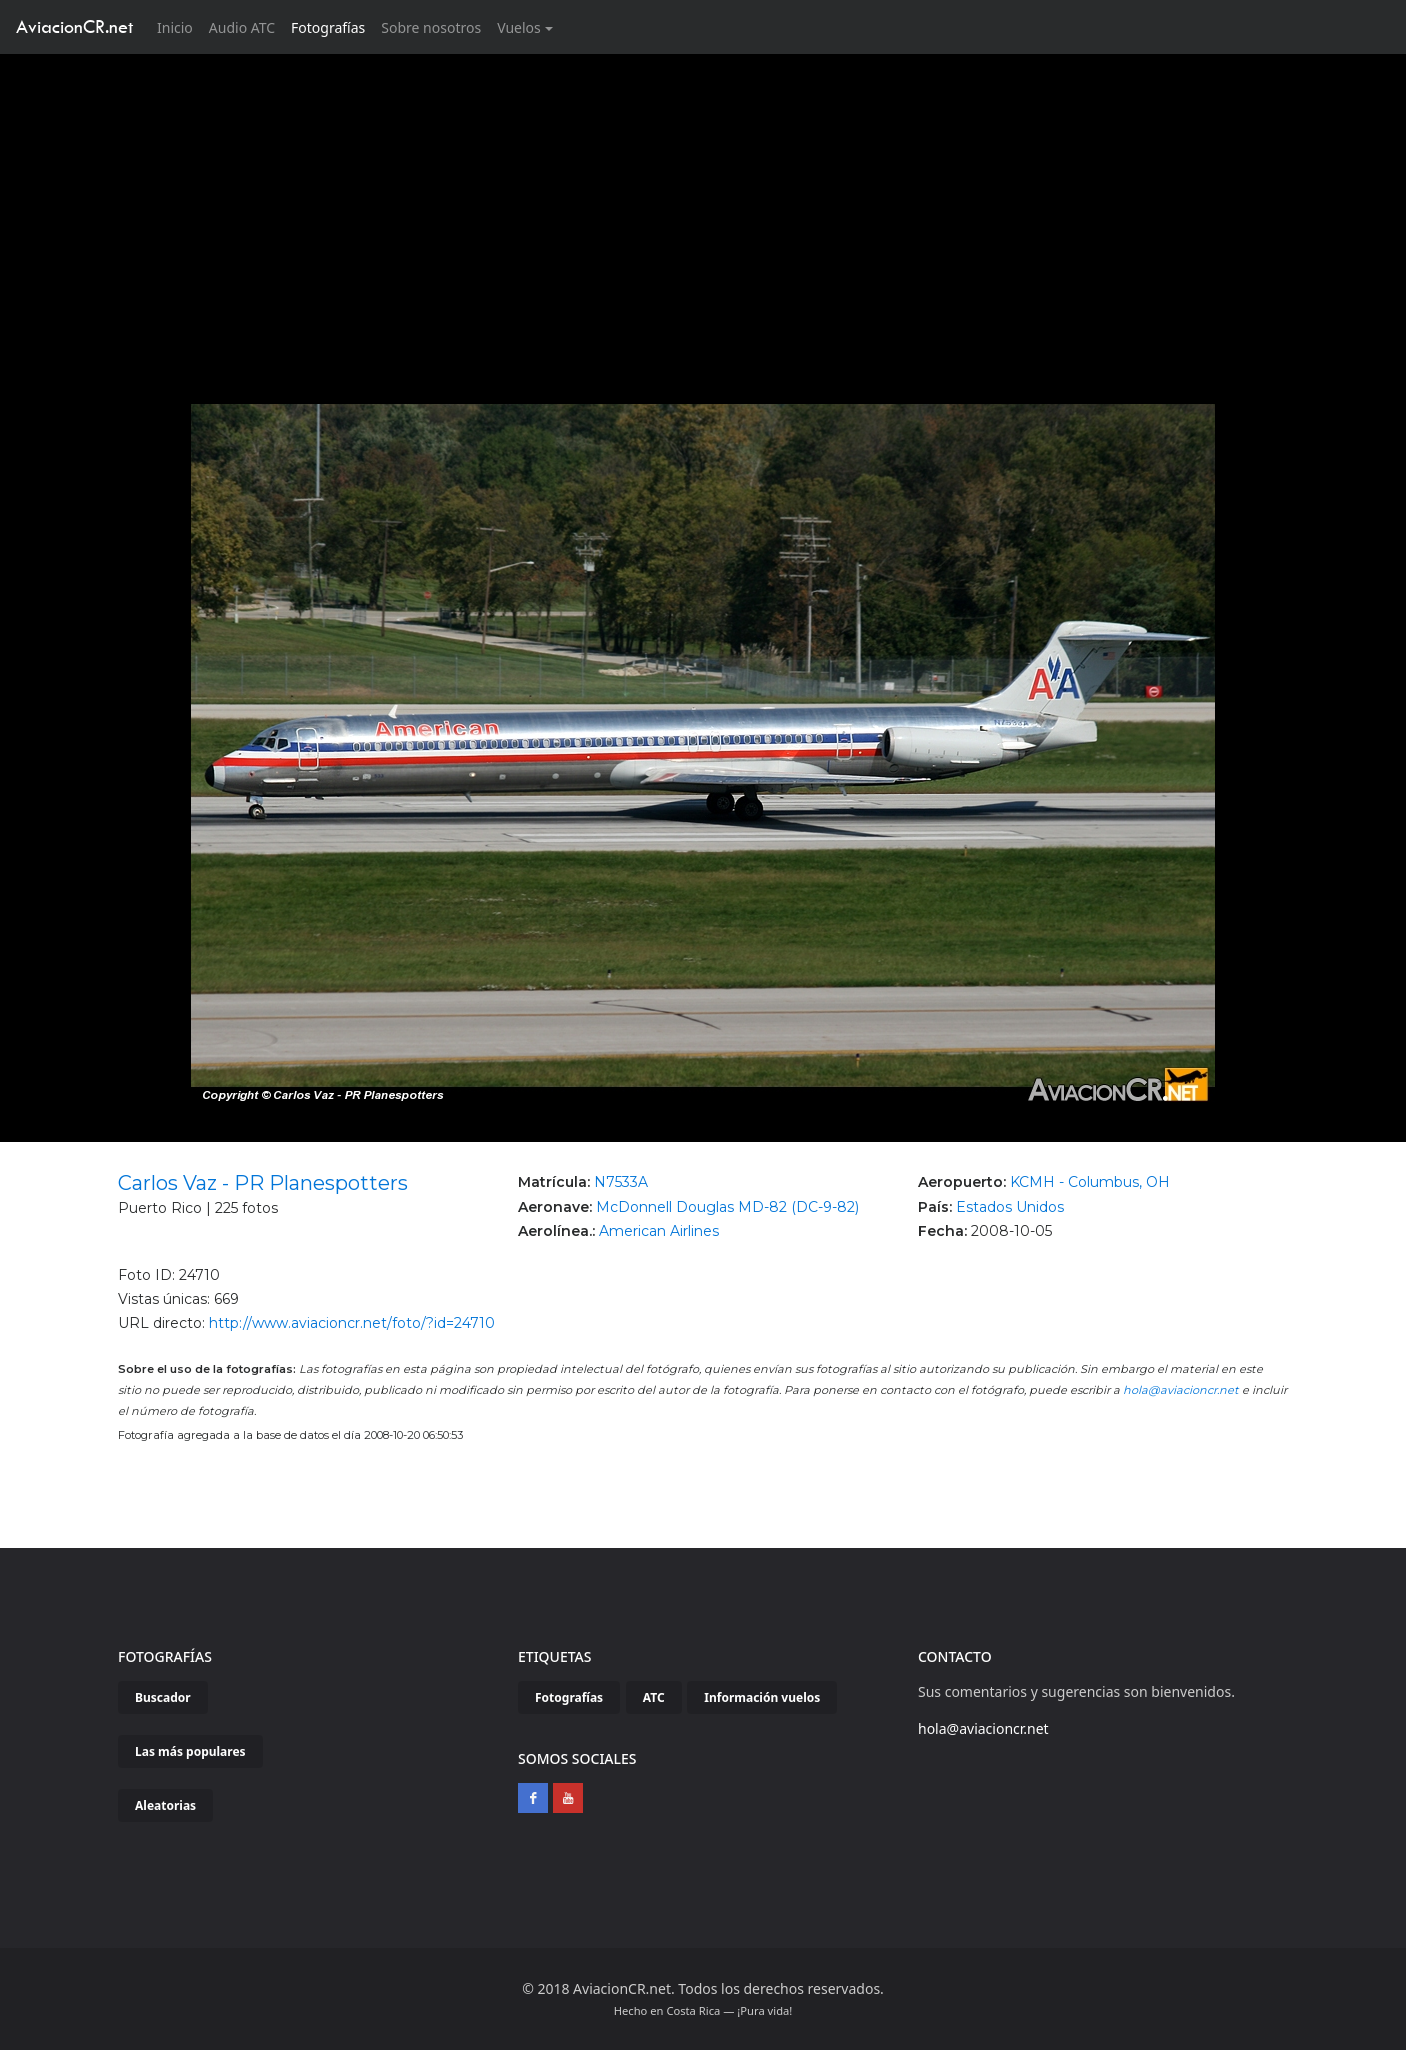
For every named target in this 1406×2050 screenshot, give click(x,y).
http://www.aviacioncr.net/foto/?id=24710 (352, 1323)
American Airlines (659, 1231)
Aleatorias (165, 1805)
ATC (654, 1697)
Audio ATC (242, 27)
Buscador (163, 1697)
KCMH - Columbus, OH (1090, 1182)
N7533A (621, 1182)
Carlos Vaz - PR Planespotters (263, 1183)
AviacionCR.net (74, 26)
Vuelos (519, 27)
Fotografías (328, 27)
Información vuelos (762, 1697)
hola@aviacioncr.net (1181, 1390)
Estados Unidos (1010, 1207)
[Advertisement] (703, 204)
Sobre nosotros (431, 27)
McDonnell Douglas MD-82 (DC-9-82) (727, 1207)
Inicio (179, 26)
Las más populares (190, 1751)
